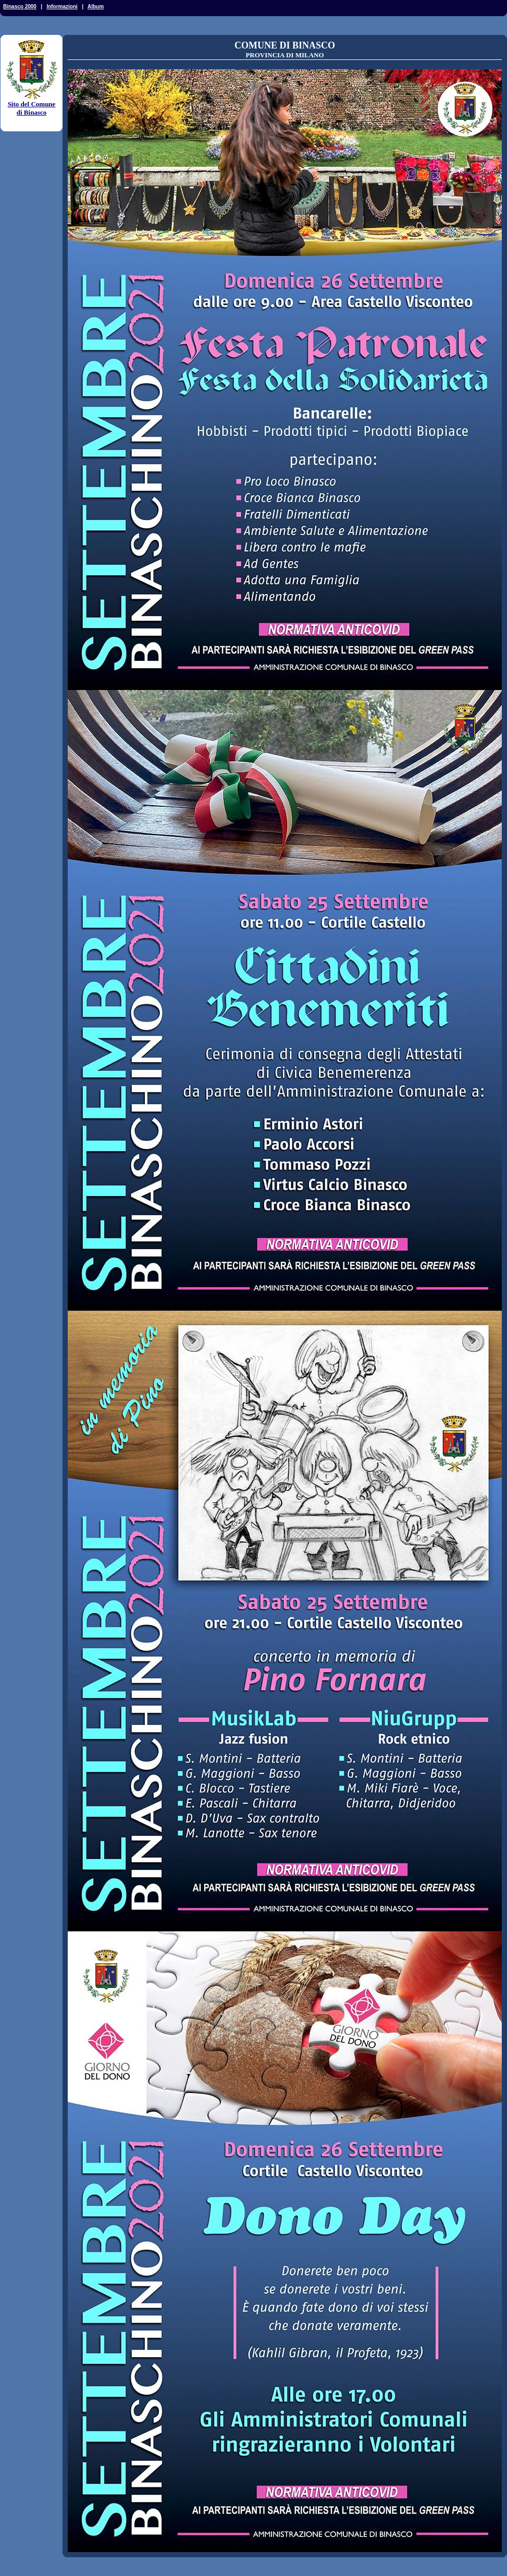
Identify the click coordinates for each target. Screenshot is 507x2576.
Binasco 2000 (19, 6)
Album (96, 6)
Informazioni (61, 6)
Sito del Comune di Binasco (31, 105)
